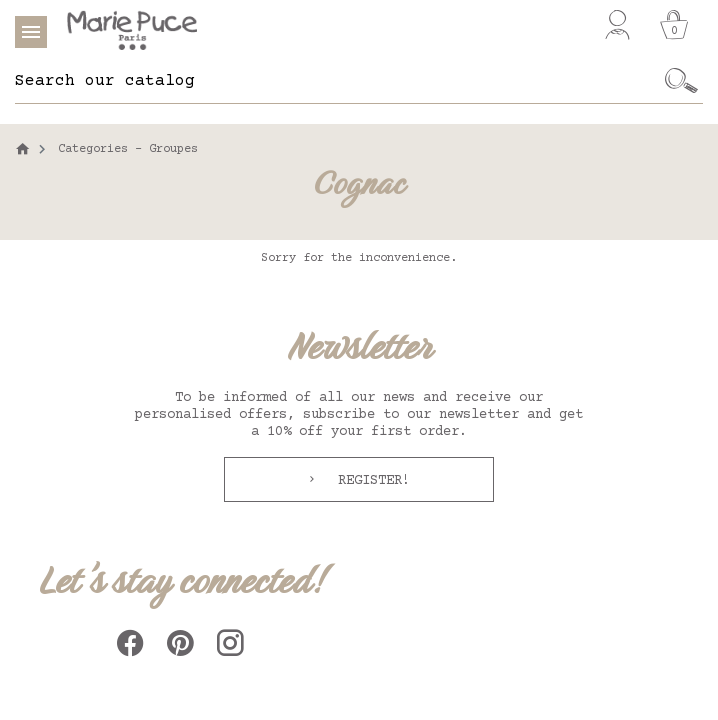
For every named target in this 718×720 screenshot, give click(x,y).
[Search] (337, 81)
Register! (370, 481)
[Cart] (674, 25)
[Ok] (681, 81)
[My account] (617, 25)
